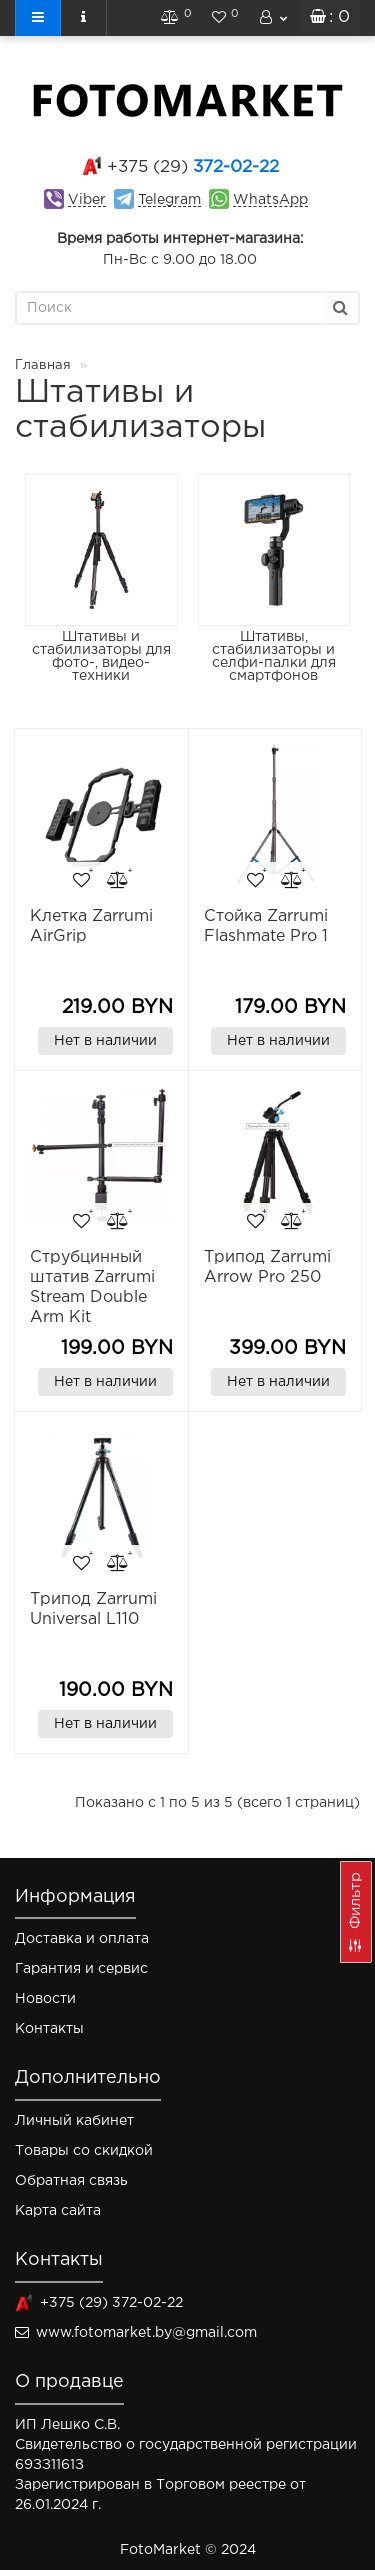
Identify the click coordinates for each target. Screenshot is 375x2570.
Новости (45, 1999)
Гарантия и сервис (81, 1969)
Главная (43, 365)
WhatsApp (270, 200)
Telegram (169, 200)
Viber (87, 200)
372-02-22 (193, 167)
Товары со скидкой (84, 2151)
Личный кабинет (74, 2121)
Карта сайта (58, 2211)
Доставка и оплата (82, 1939)
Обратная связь (71, 2181)
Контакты (49, 2029)
